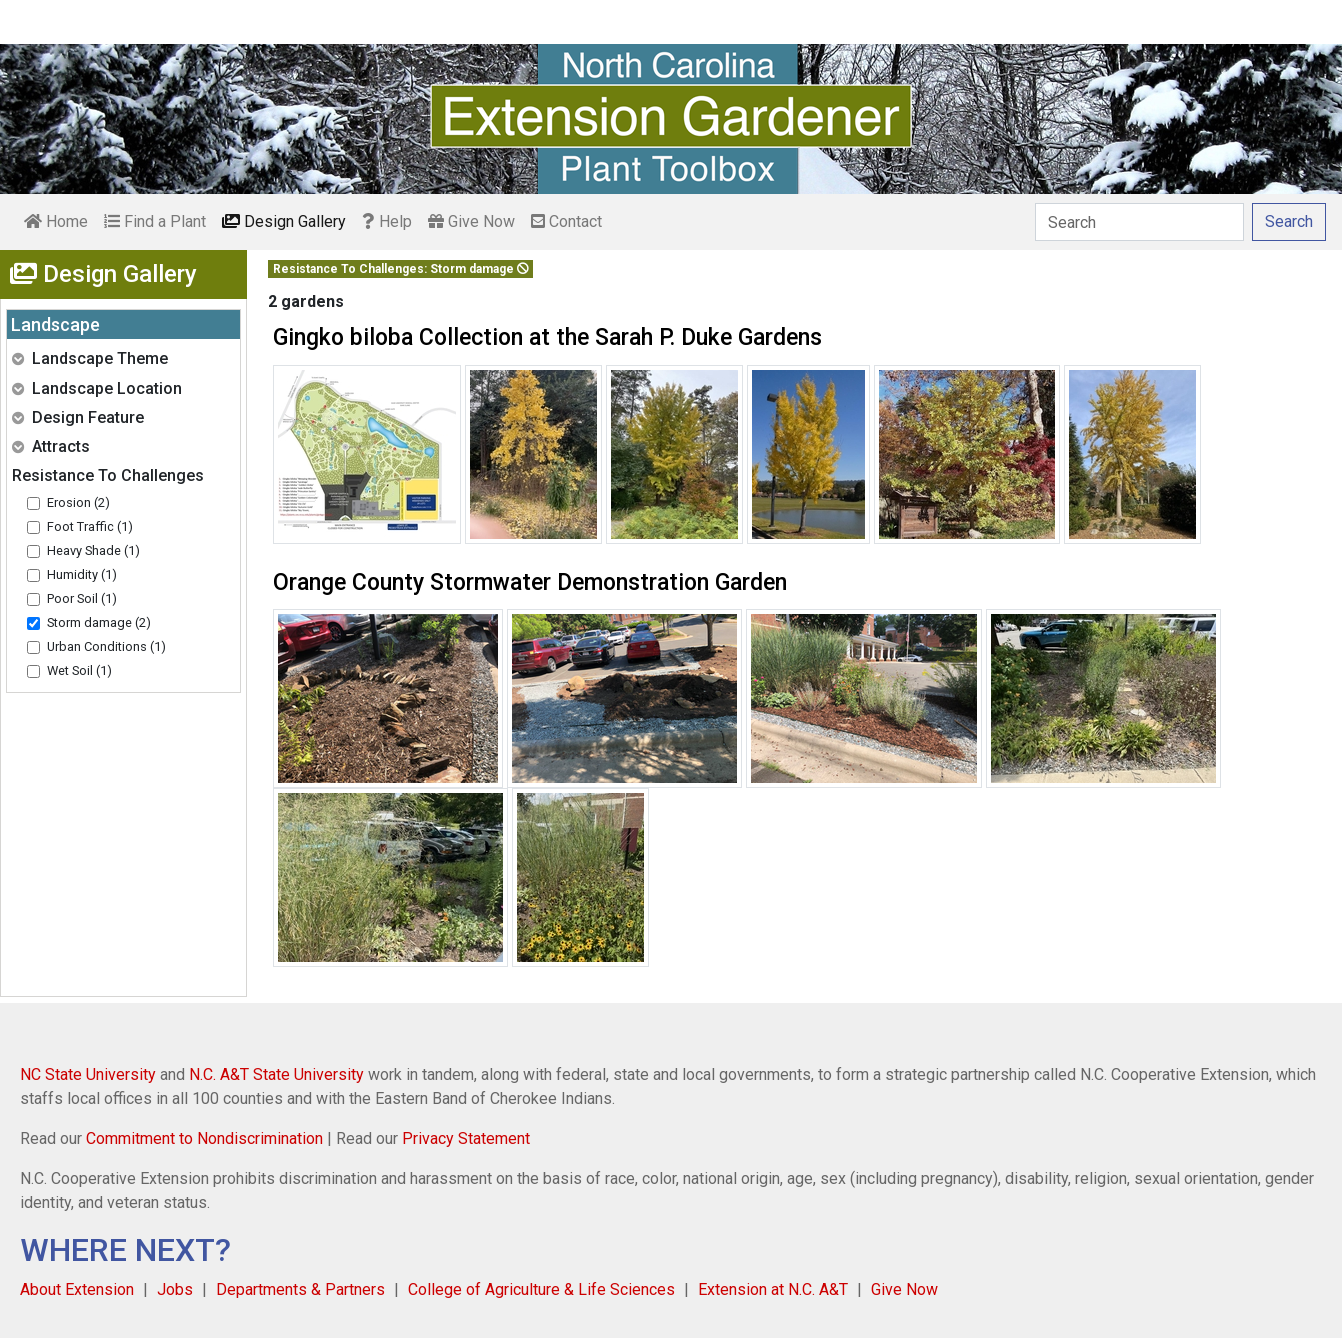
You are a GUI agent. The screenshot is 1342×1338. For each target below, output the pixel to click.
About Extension (77, 1289)
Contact (566, 221)
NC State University (88, 1074)
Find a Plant (155, 221)
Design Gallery (284, 221)
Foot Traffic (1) (90, 526)
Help (387, 221)
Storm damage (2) (99, 622)
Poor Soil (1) (82, 598)
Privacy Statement (466, 1138)
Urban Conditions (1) (106, 646)
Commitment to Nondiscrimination (204, 1138)
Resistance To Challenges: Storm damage (401, 269)
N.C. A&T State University (276, 1074)
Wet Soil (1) (79, 670)
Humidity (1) (82, 574)
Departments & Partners (300, 1289)
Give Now (471, 221)
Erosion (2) (78, 502)
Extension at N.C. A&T (773, 1289)
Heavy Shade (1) (93, 550)
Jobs (175, 1289)
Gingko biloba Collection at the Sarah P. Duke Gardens (547, 337)
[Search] (1139, 222)
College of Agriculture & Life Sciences (541, 1289)
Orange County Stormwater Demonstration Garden (530, 582)
